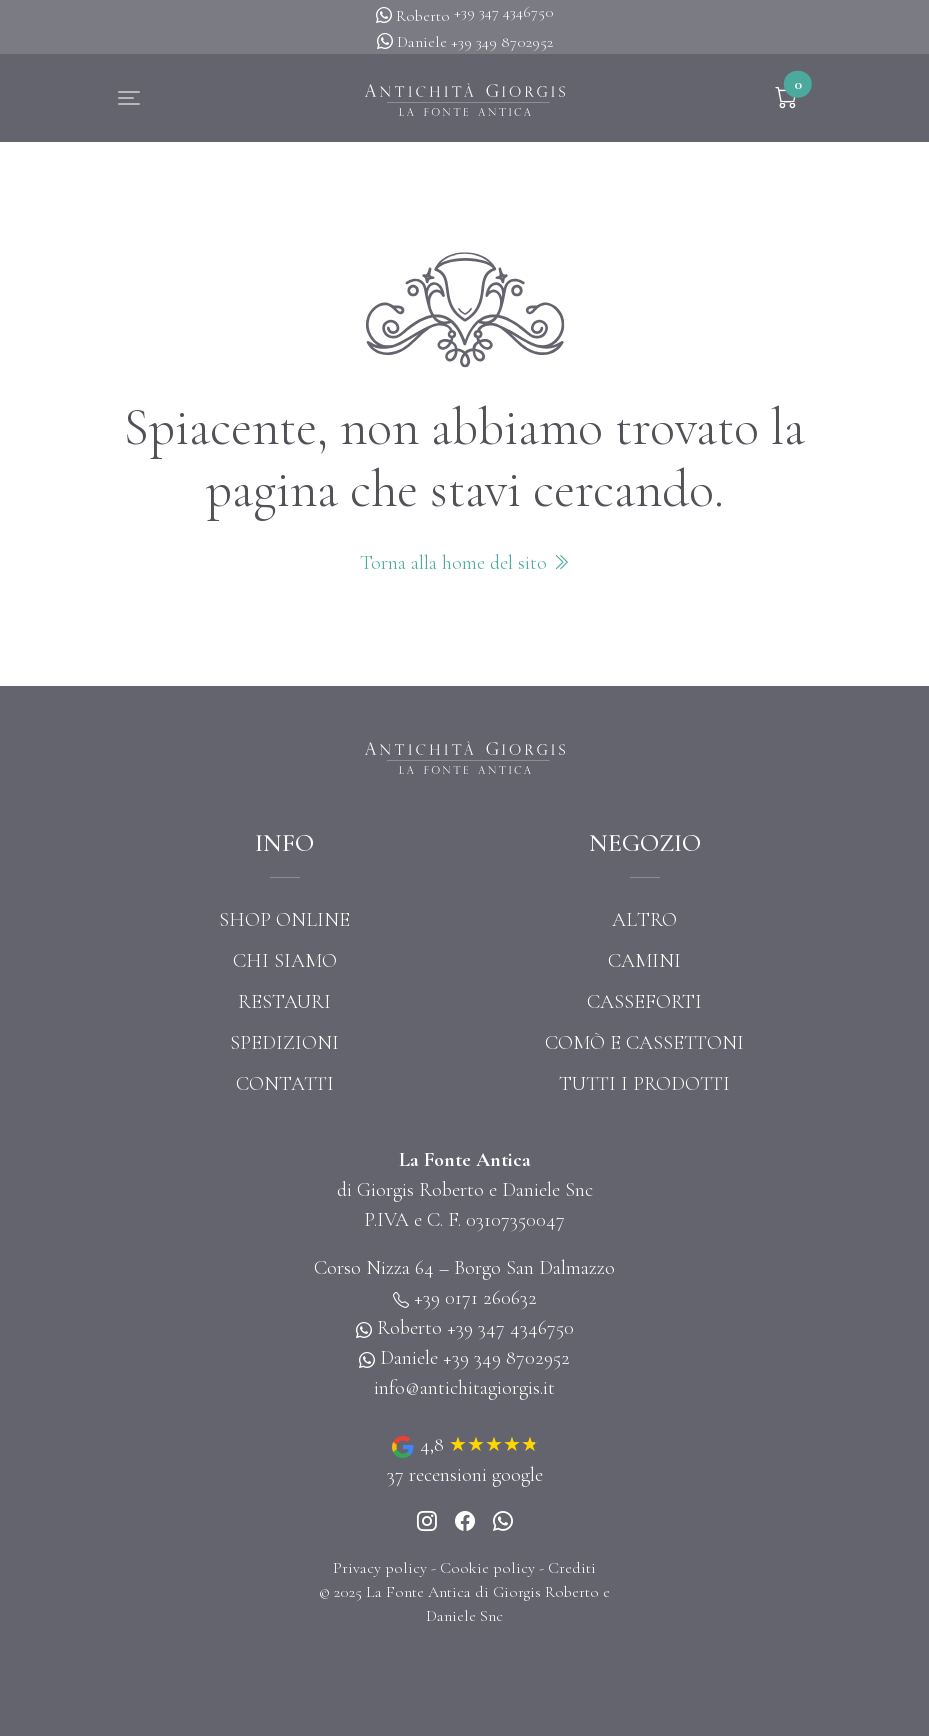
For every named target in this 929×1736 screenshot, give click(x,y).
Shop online (284, 920)
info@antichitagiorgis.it (464, 1388)
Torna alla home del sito (465, 563)
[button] (129, 98)
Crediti (572, 1568)
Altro (644, 920)
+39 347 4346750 (504, 12)
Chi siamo (285, 961)
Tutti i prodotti (644, 1084)
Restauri (284, 1002)
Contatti (285, 1084)
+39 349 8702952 (502, 42)
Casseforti (644, 1002)
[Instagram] (427, 1523)
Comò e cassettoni (644, 1043)
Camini (644, 961)
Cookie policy (487, 1568)
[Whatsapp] (503, 1523)
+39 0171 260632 (475, 1298)
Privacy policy (380, 1568)
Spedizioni (284, 1043)
